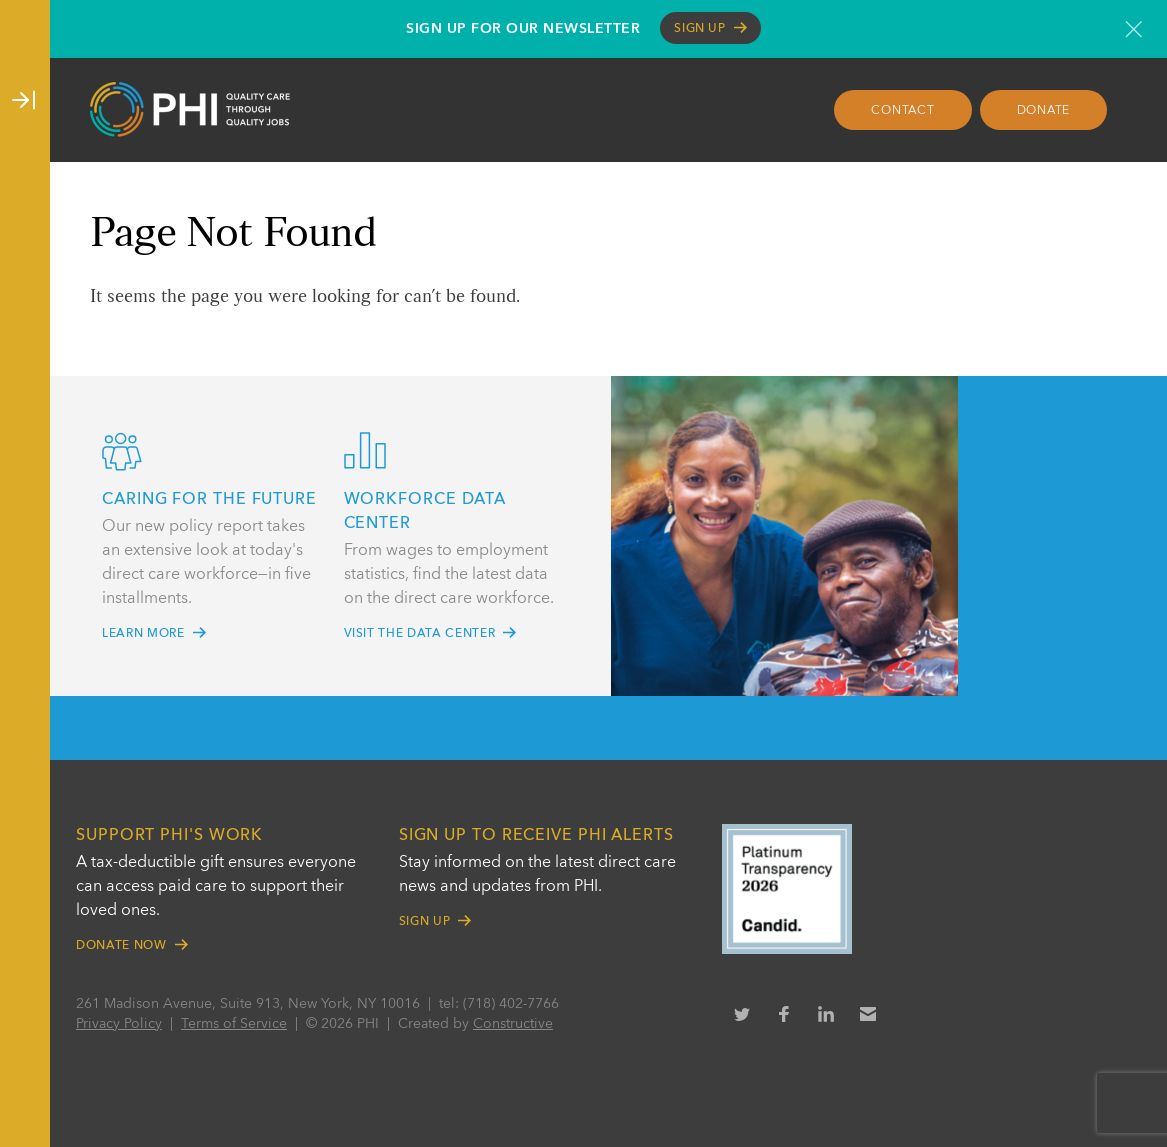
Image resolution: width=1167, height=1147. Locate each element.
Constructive (513, 1024)
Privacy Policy (119, 1024)
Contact (902, 111)
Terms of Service (234, 1024)
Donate (1044, 111)
